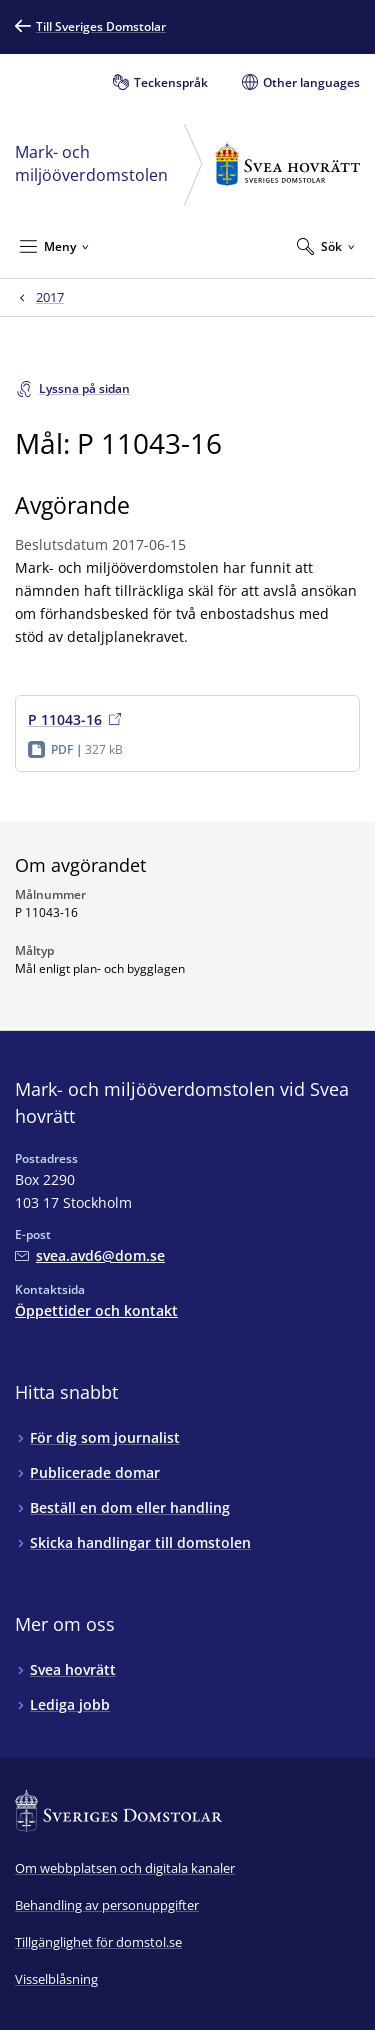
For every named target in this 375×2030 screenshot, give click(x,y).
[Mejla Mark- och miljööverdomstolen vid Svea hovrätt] (90, 1255)
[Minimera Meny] (54, 246)
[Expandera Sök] (326, 246)
